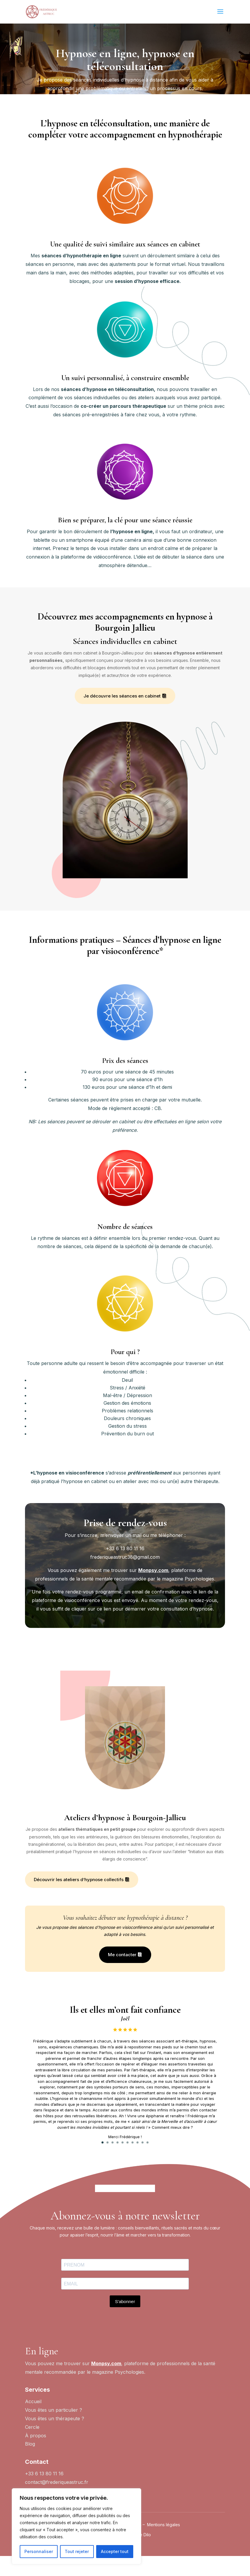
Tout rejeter (77, 2551)
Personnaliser (38, 2551)
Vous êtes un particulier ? (53, 2430)
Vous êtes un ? (54, 2439)
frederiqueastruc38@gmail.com (125, 1557)
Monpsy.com (153, 1570)
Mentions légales (163, 2544)
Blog (30, 2464)
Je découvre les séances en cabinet (122, 696)
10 (147, 2142)
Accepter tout (115, 2551)
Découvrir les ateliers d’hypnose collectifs (79, 1879)
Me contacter (122, 1954)
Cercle (32, 2447)
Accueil (33, 2422)
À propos (35, 2456)
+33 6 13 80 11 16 (125, 1548)
